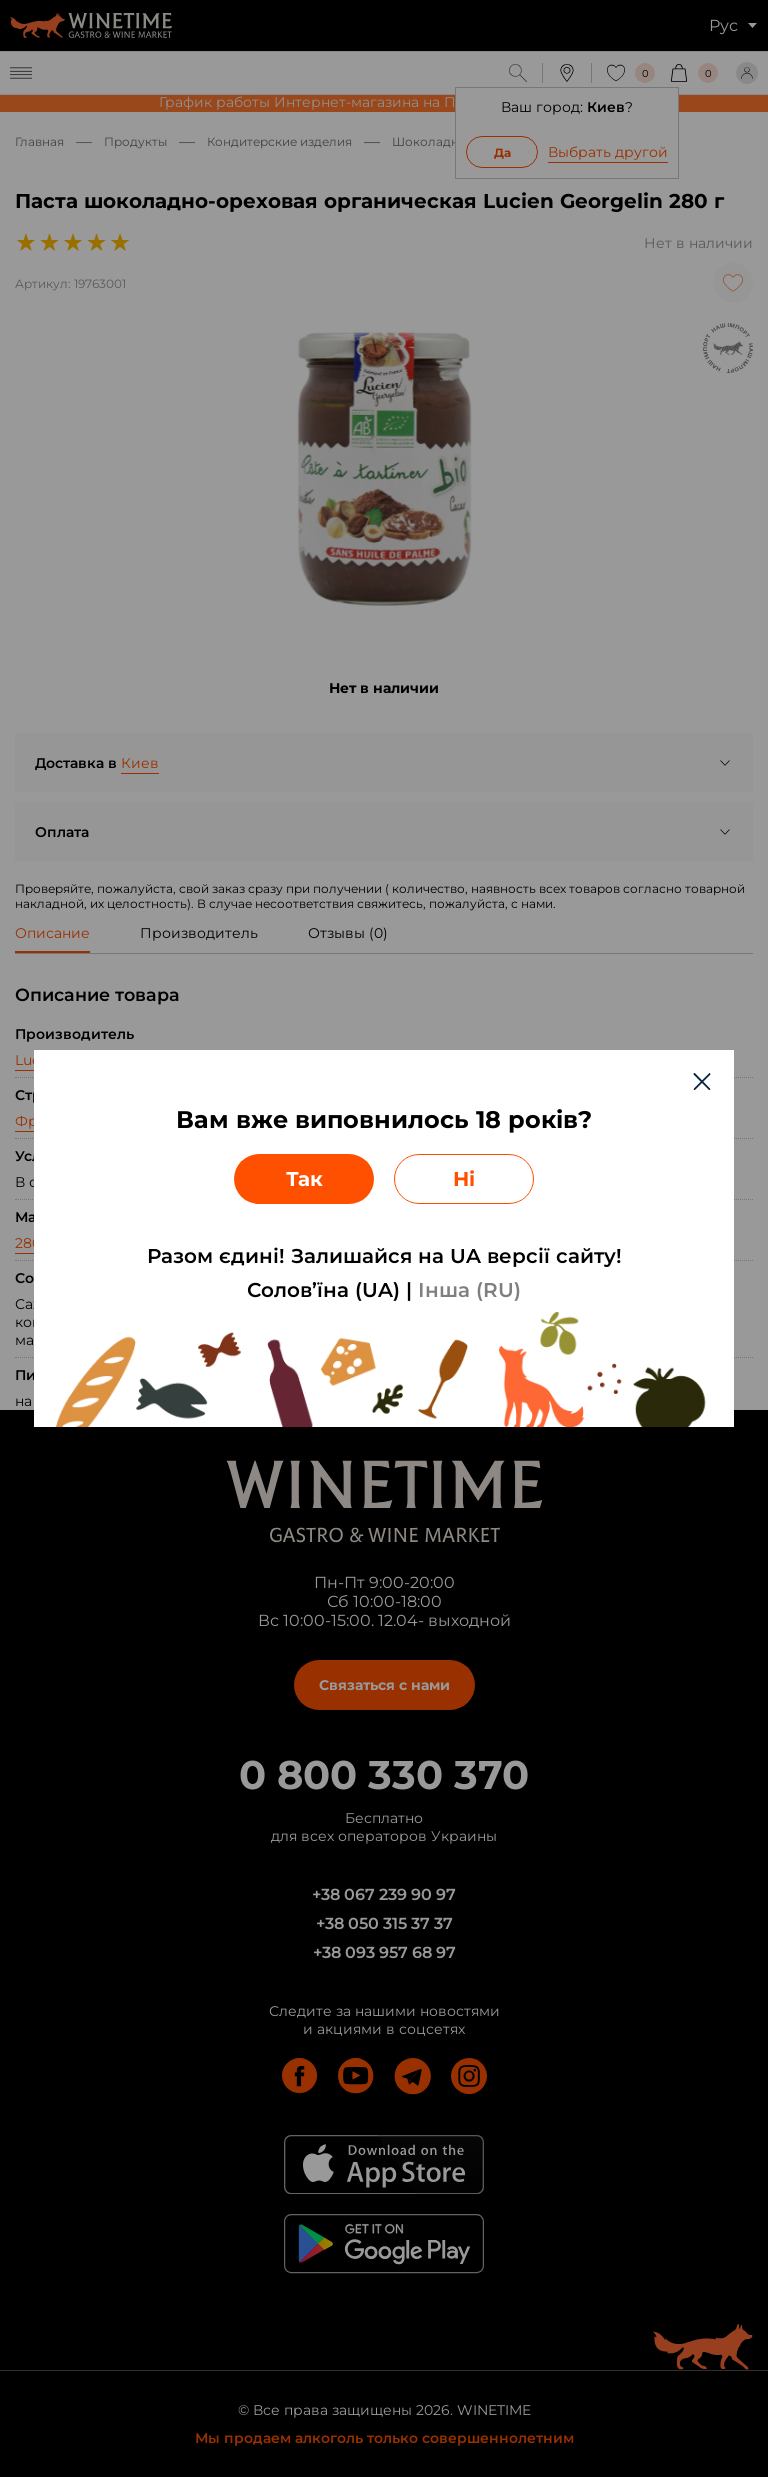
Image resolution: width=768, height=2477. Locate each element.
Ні (464, 1179)
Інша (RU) (469, 1290)
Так (304, 1179)
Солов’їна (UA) (323, 1290)
